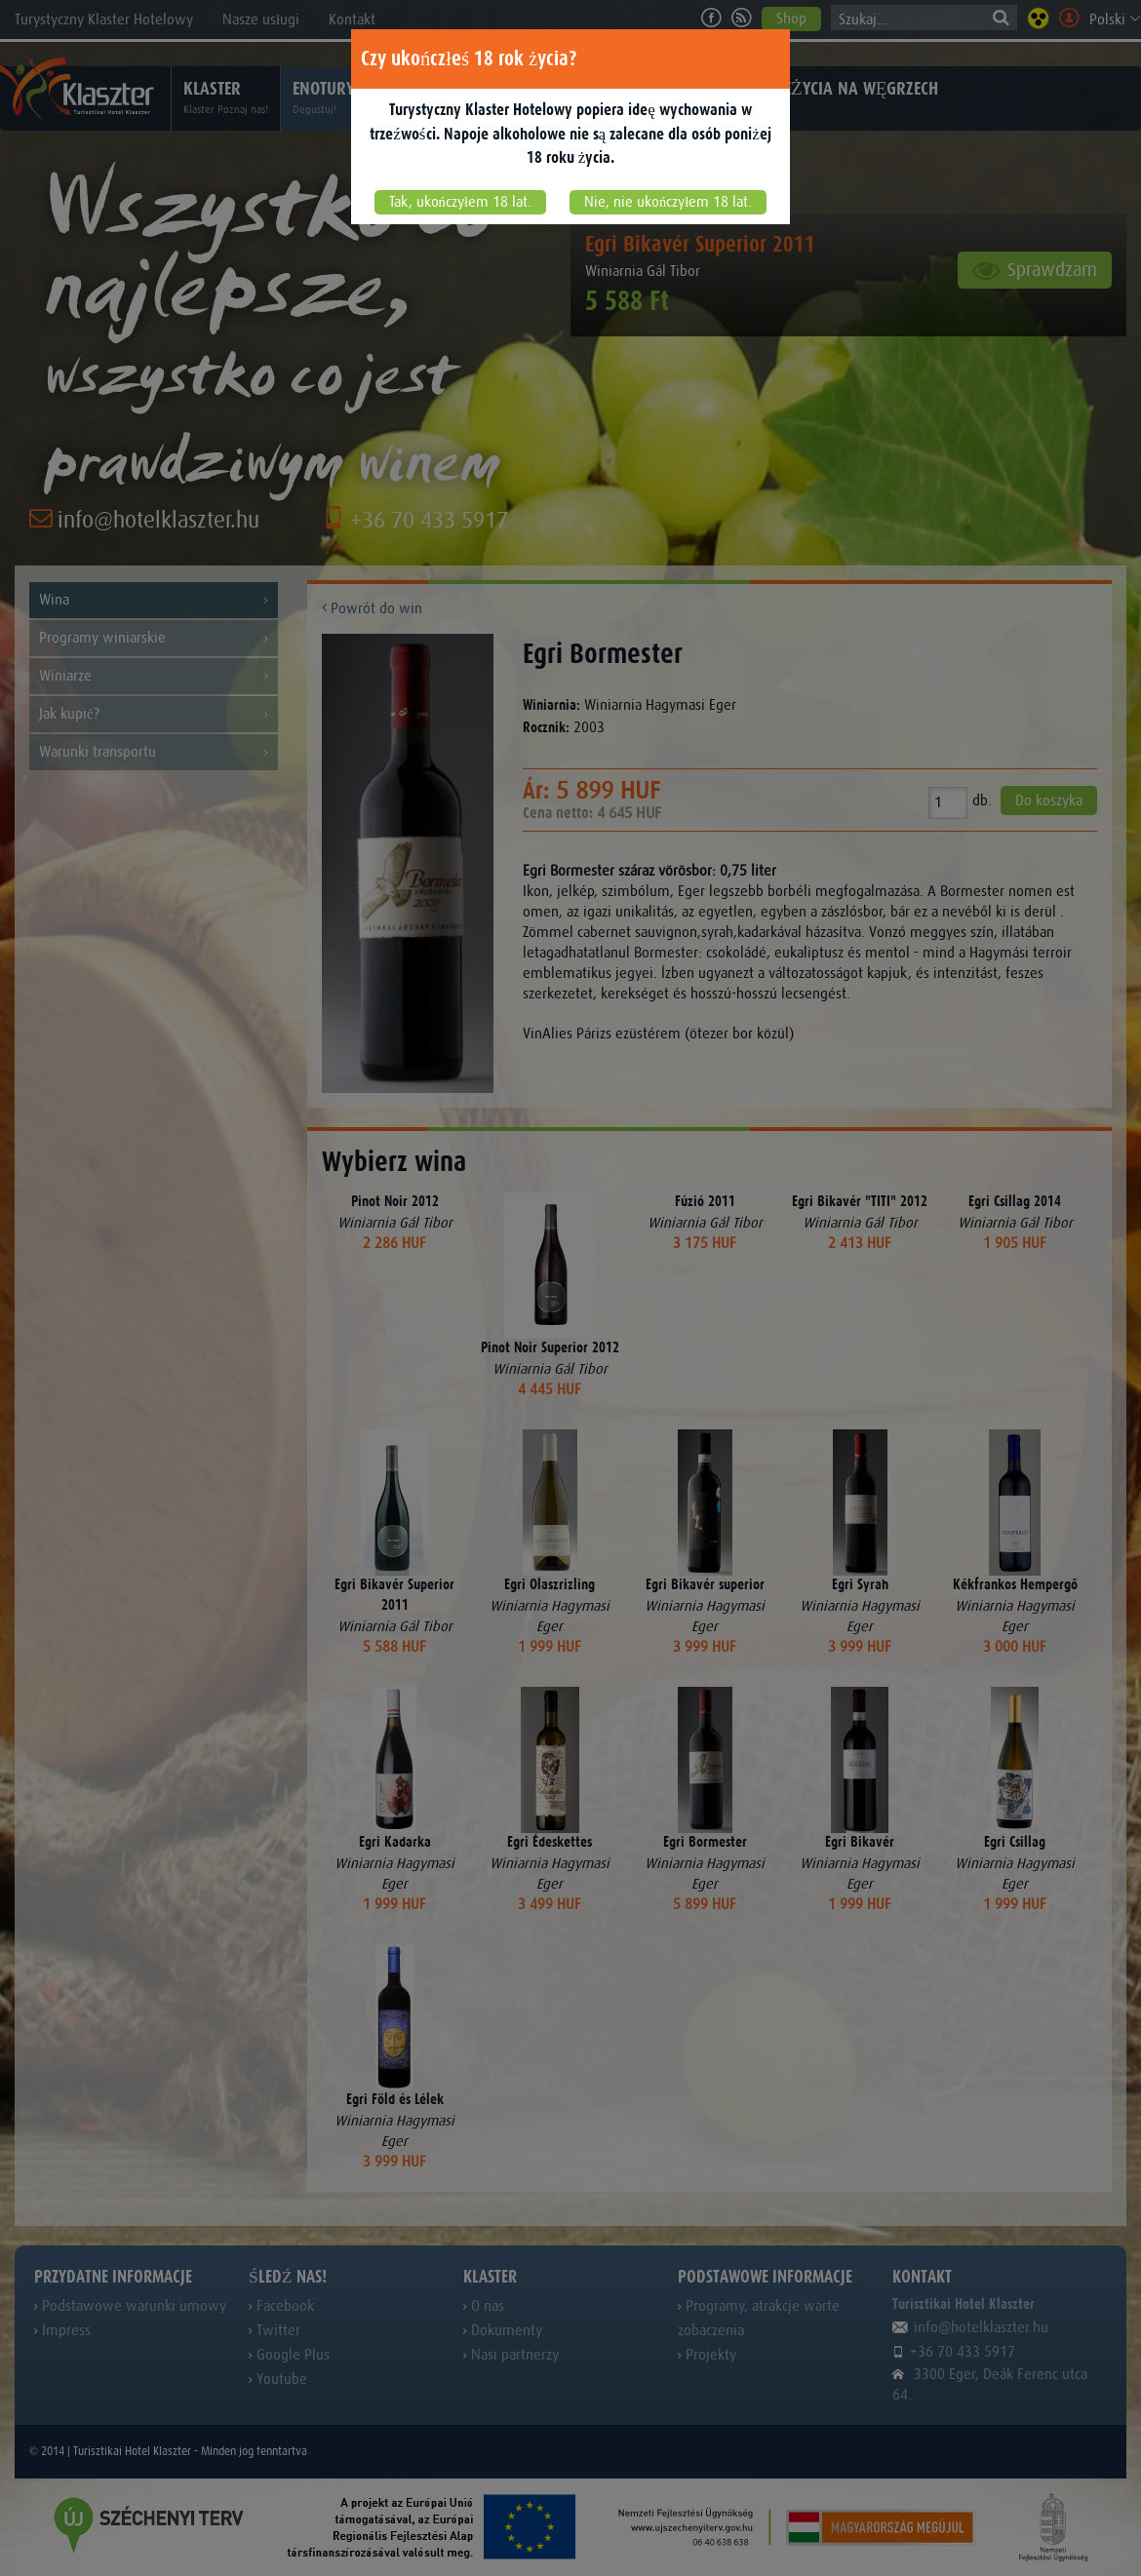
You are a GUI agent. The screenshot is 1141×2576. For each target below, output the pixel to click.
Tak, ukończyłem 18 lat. (460, 202)
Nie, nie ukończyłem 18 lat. (668, 202)
